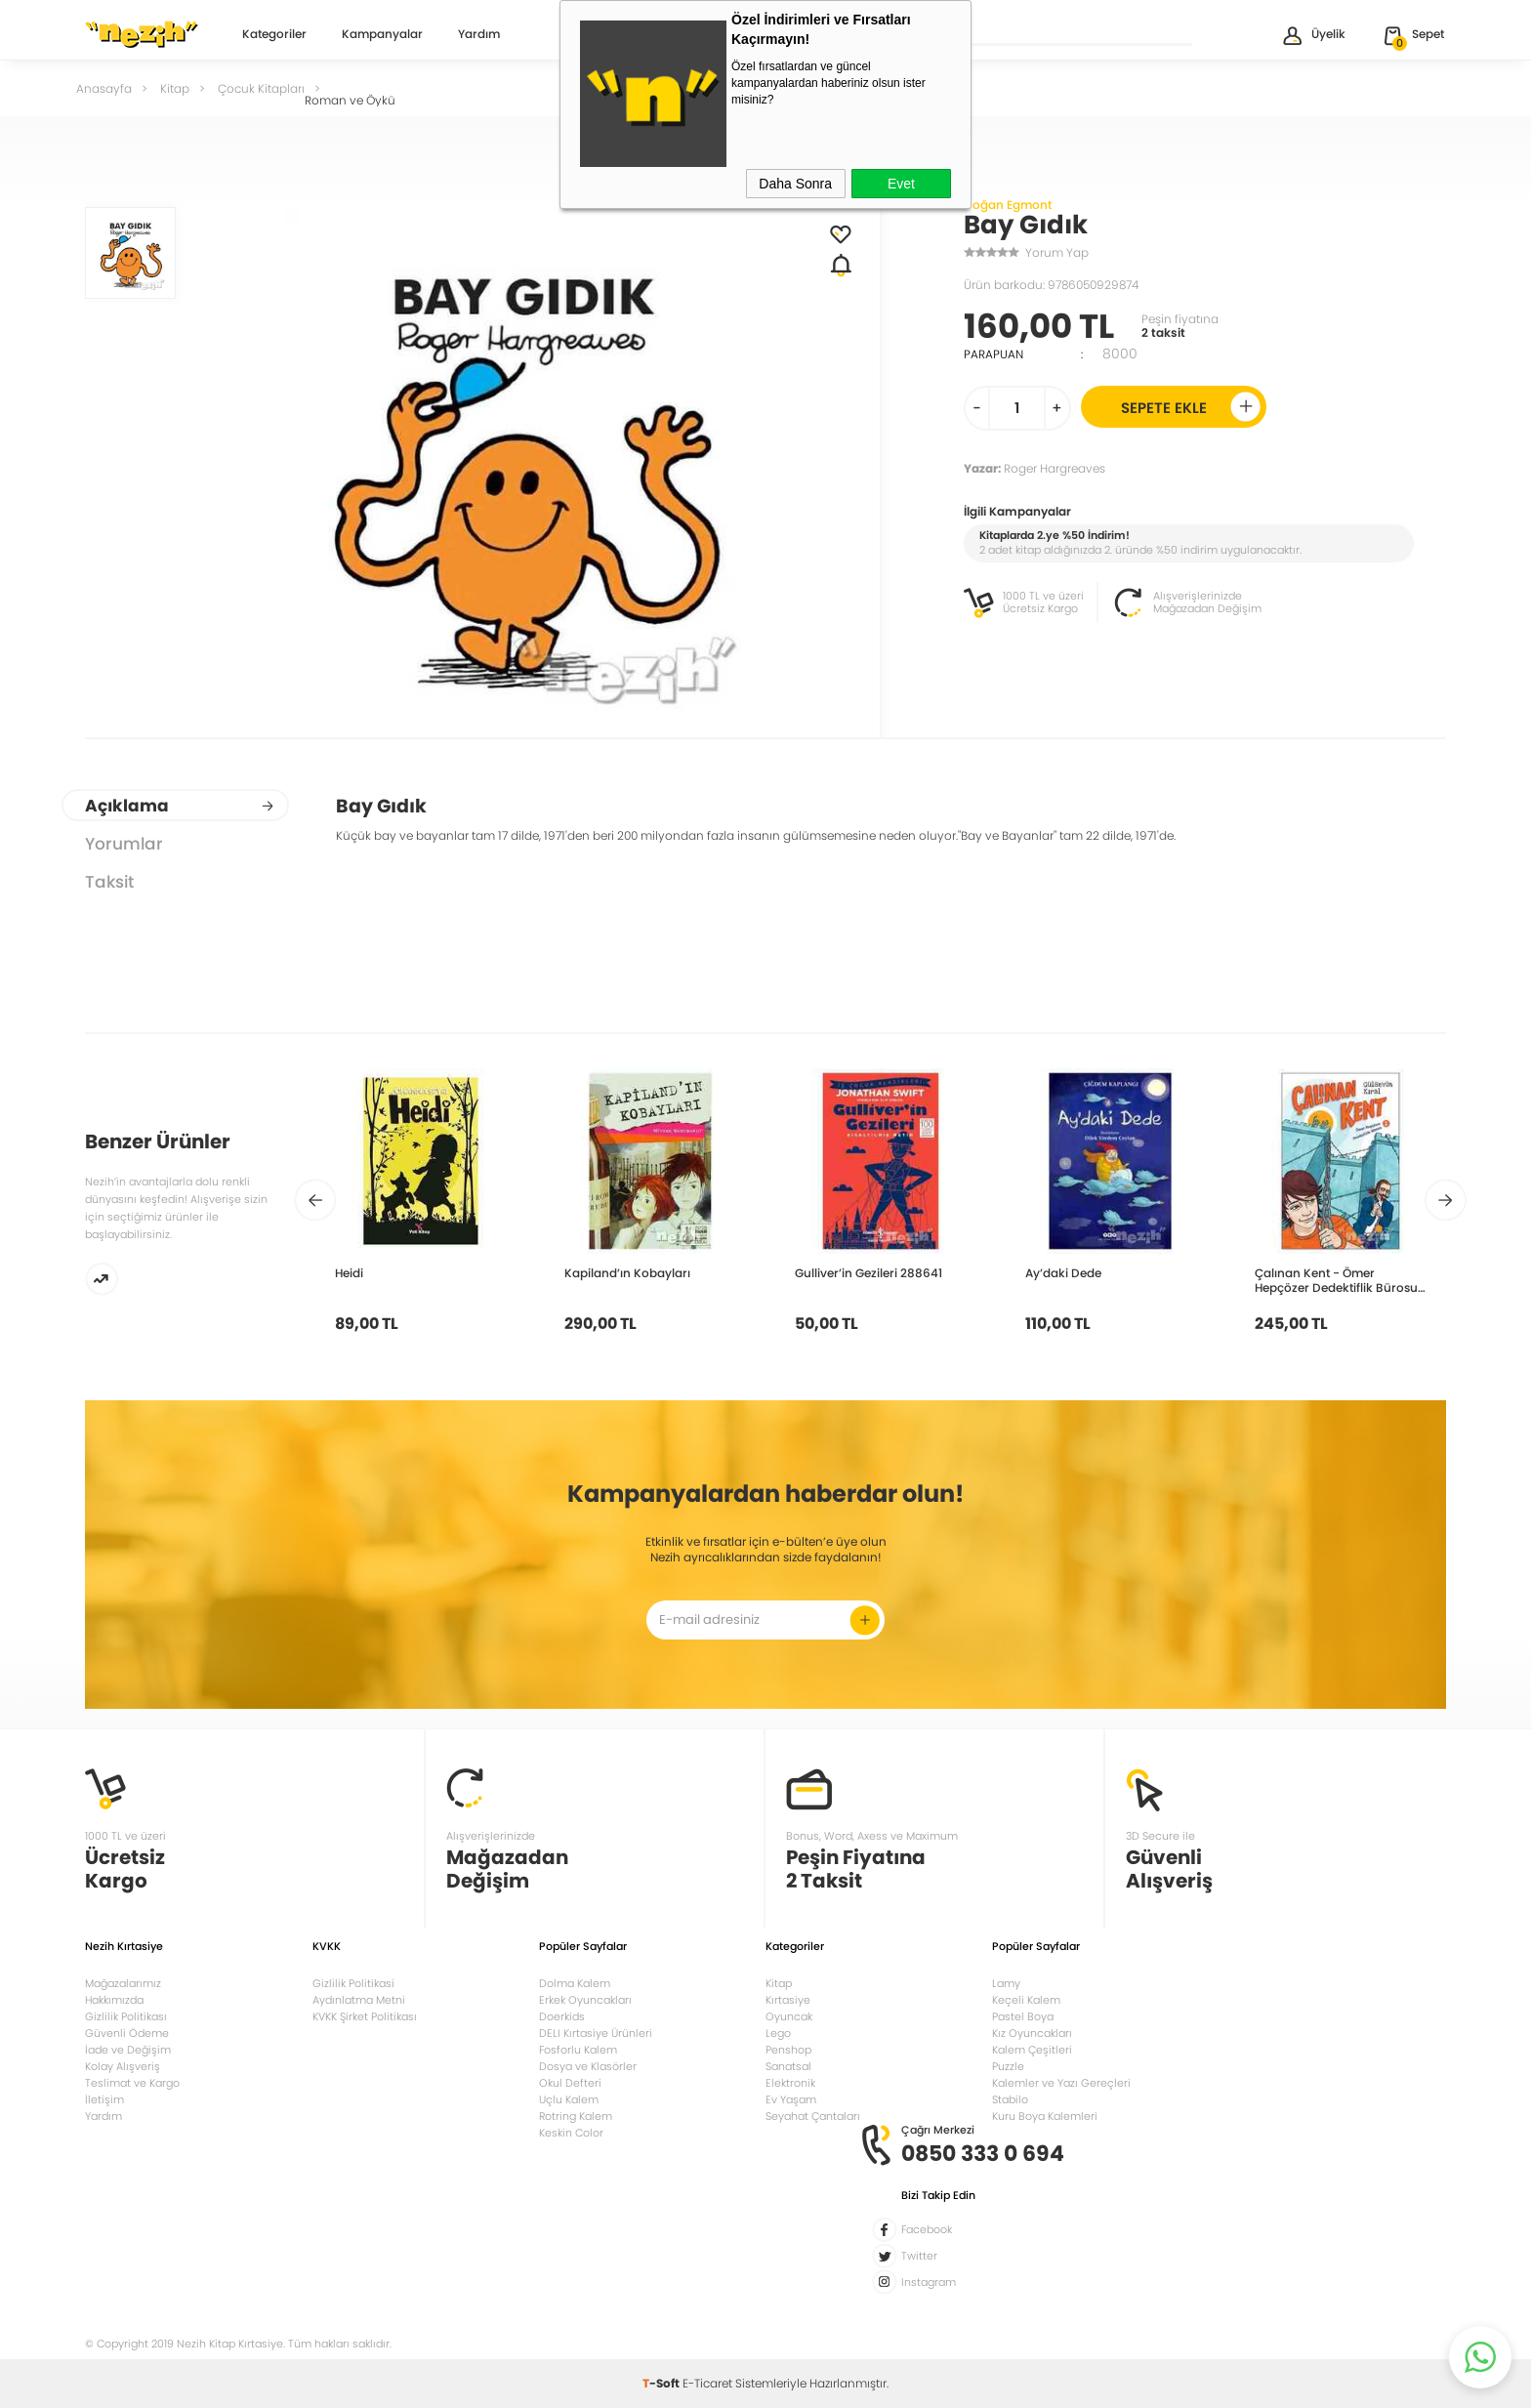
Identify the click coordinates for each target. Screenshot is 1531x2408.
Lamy (1006, 1983)
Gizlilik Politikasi (353, 1983)
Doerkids (562, 2016)
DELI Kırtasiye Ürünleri (595, 2033)
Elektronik (790, 2083)
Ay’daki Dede (1063, 1273)
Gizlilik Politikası (126, 2016)
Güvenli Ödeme (127, 2033)
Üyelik (1312, 35)
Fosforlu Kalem (578, 2049)
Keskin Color (571, 2132)
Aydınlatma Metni (358, 2000)
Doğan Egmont (1008, 204)
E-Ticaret (707, 2383)
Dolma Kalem (574, 1983)
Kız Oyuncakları (1032, 2033)
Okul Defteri (570, 2083)
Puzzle (1008, 2066)
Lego (778, 2033)
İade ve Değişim (128, 2049)
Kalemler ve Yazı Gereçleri (1061, 2083)
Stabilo (1010, 2099)
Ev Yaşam (791, 2099)
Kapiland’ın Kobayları (627, 1273)
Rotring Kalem (575, 2116)
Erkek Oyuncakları (585, 2000)
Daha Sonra (795, 183)
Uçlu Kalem (569, 2099)
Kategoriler (274, 35)
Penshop (788, 2049)
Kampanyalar (382, 35)
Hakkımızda (114, 2000)
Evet (901, 183)
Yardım (479, 35)
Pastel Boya (1023, 2016)
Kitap (779, 1983)
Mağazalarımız (123, 1983)
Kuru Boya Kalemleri (1044, 2116)
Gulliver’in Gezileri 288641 (868, 1273)
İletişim (104, 2099)
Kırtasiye (788, 2000)
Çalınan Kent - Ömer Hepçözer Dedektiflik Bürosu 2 (1336, 1280)
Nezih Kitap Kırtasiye (141, 34)
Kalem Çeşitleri (1032, 2049)
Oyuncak (789, 2016)
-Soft (662, 2383)
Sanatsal (788, 2066)
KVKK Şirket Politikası (364, 2016)
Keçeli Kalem (1026, 2000)
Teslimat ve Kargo (132, 2083)
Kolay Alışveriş (122, 2066)
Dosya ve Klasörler (588, 2066)
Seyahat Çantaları (813, 2116)
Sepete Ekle (1191, 407)
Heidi (349, 1273)
